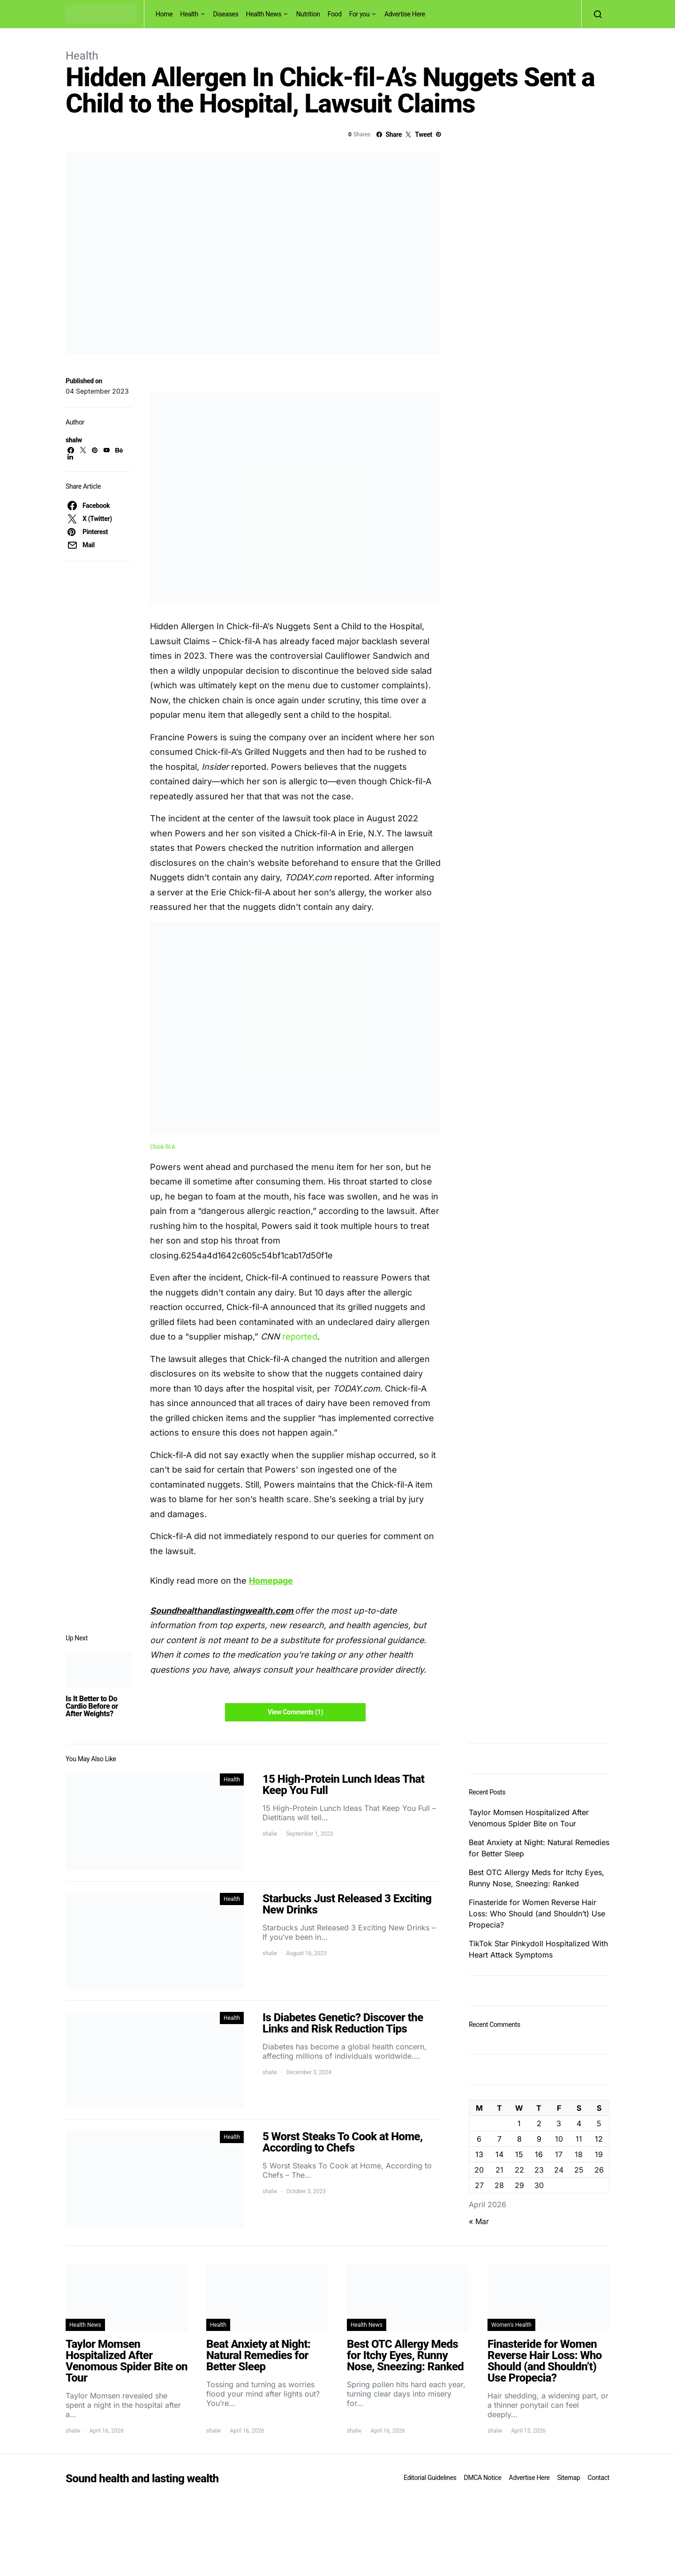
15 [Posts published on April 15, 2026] (519, 2154)
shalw (74, 440)
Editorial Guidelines (430, 2477)
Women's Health (511, 2325)
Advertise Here (404, 14)
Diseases (226, 14)
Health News (264, 14)
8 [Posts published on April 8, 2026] (519, 2139)
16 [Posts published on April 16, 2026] (539, 2154)
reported (299, 1336)
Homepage (271, 1581)
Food (335, 14)
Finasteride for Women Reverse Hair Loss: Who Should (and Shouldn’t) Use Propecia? (537, 1913)
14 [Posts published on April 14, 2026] (499, 2154)
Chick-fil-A (162, 1147)
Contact (598, 2477)
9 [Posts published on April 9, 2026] (539, 2139)
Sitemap (568, 2477)
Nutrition (308, 14)
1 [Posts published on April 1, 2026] (519, 2123)
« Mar (479, 2221)
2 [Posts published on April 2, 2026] (539, 2123)
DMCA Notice (483, 2477)
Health (189, 14)
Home (164, 14)
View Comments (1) (295, 1712)
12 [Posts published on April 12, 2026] (599, 2139)
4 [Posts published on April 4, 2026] (579, 2123)
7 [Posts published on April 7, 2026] (499, 2139)
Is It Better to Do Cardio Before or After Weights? (92, 1706)
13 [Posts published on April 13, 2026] (479, 2154)
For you (359, 14)
